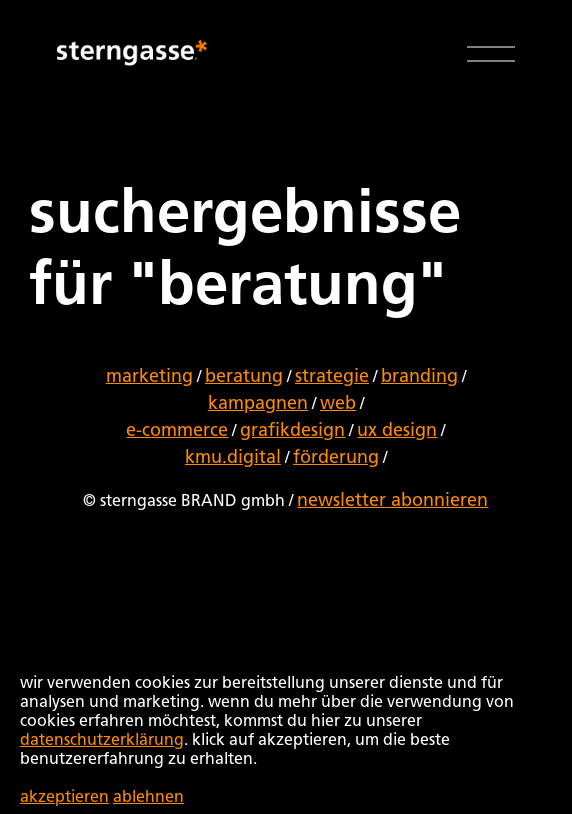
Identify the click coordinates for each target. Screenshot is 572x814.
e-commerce (177, 431)
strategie (332, 377)
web (338, 404)
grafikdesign (292, 431)
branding (419, 377)
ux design (397, 431)
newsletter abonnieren (392, 501)
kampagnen (258, 404)
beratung (244, 377)
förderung (336, 458)
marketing (149, 377)
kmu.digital (233, 458)
